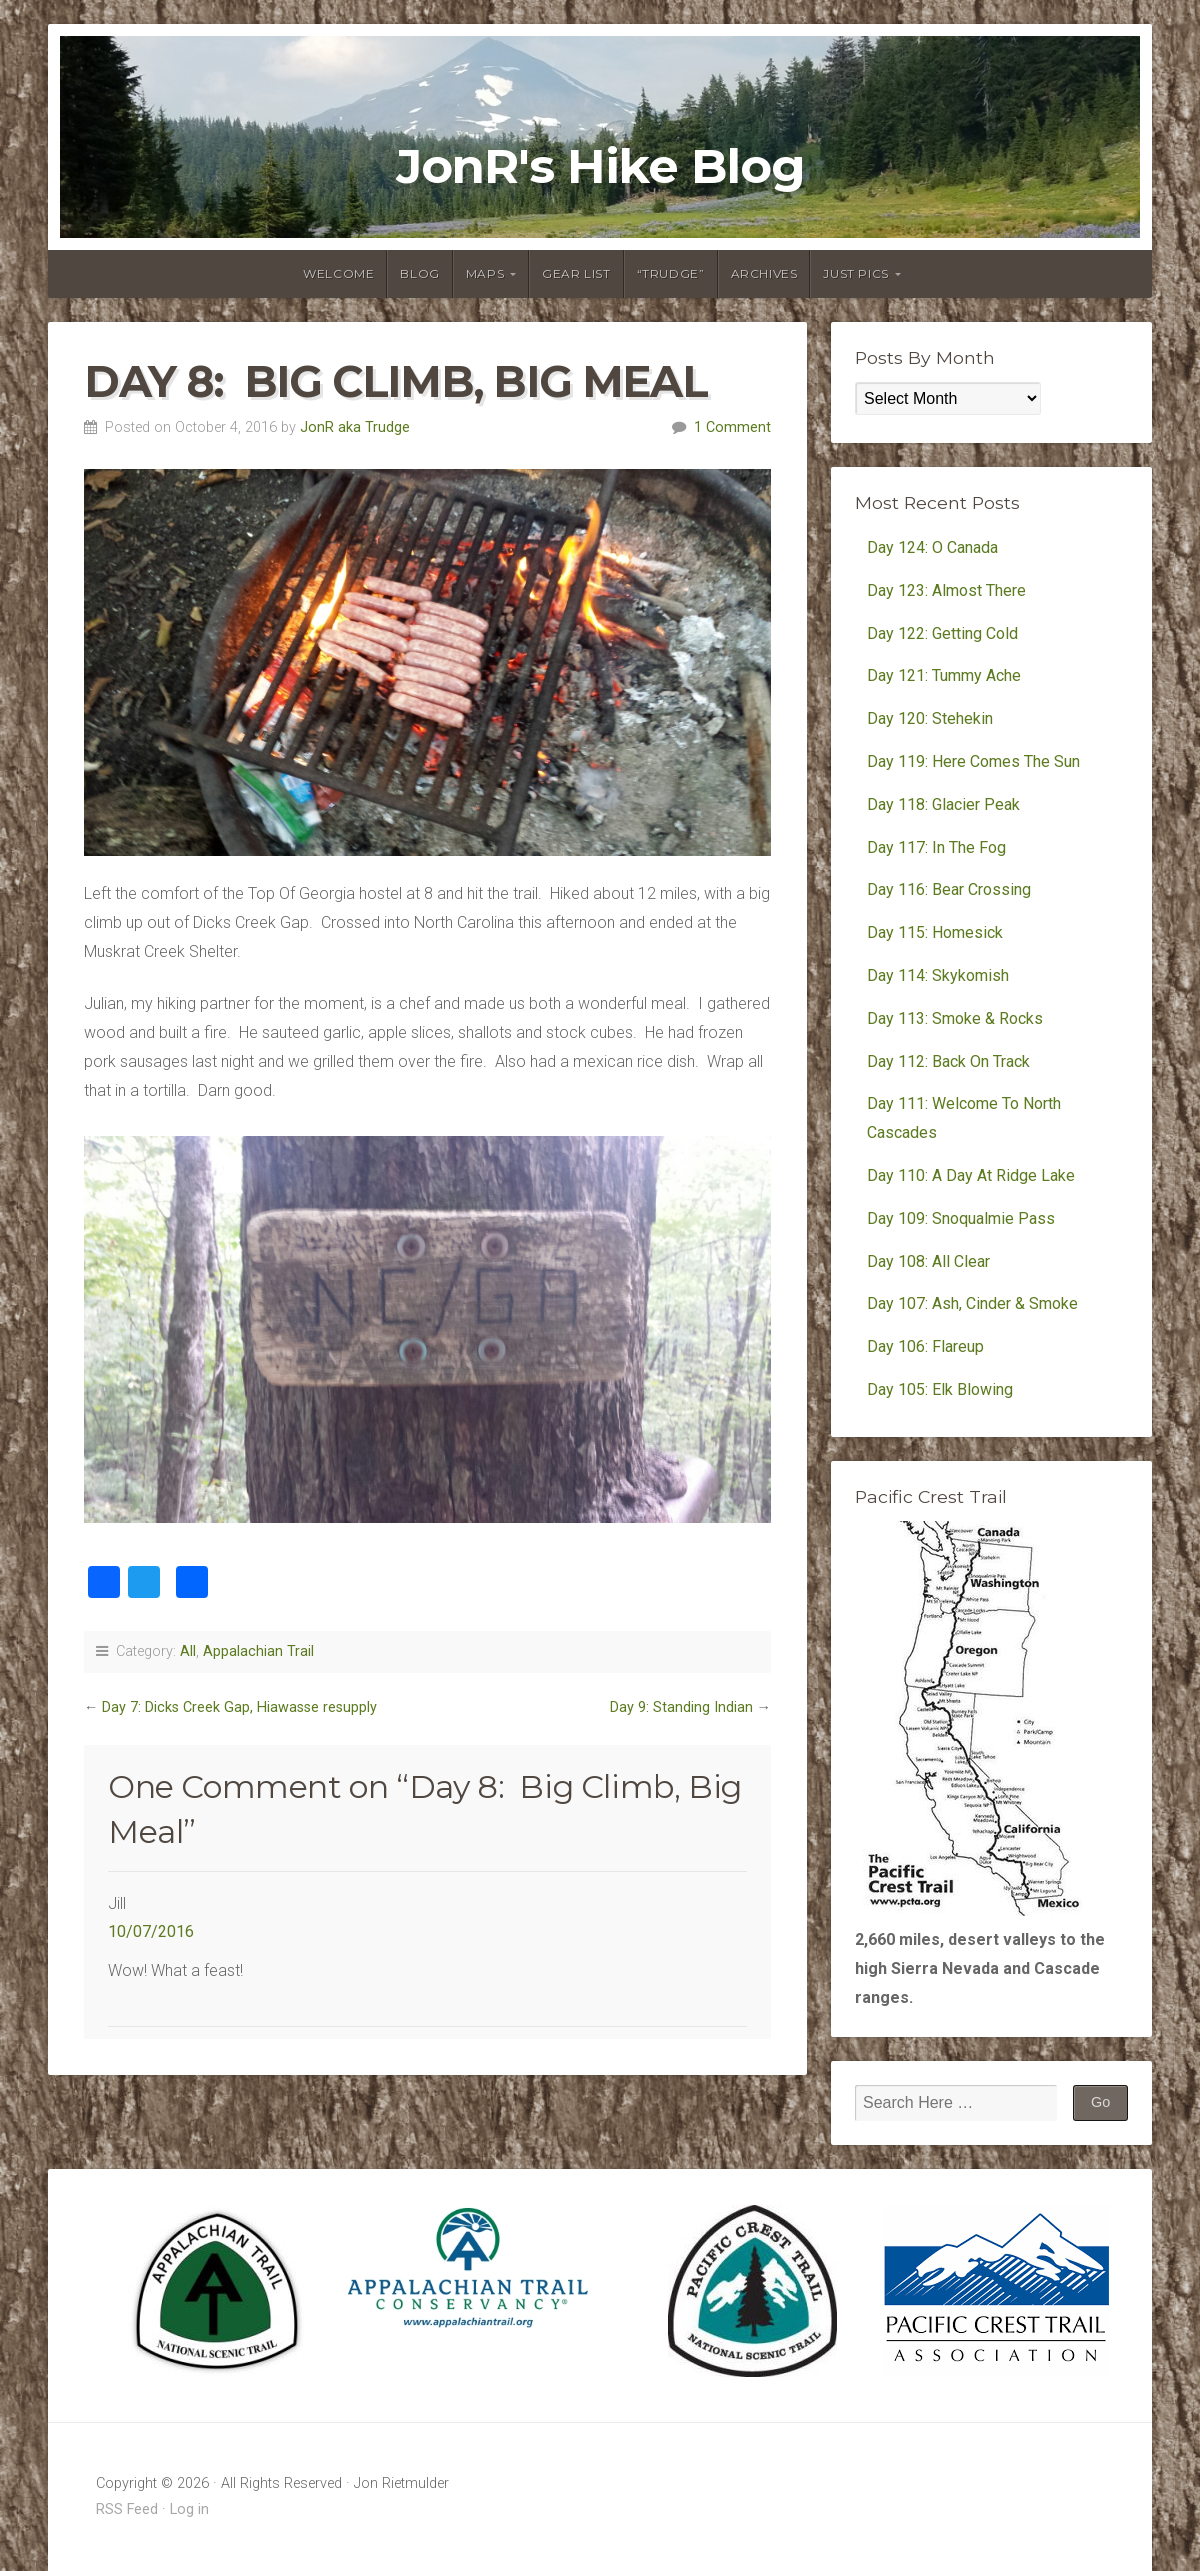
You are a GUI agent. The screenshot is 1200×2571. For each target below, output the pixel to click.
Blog (419, 273)
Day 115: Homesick (935, 932)
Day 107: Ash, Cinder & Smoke (972, 1303)
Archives (764, 273)
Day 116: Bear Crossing (949, 889)
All (188, 1651)
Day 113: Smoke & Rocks (955, 1018)
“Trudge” (671, 273)
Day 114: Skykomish (938, 975)
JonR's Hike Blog (600, 166)
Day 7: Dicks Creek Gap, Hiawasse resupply (239, 1707)
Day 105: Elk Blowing (940, 1389)
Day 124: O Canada (932, 547)
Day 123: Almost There (948, 590)
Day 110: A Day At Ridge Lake (971, 1175)
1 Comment (732, 427)
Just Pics (855, 273)
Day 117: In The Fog (936, 847)
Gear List (576, 273)
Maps (485, 273)
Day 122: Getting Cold (942, 633)
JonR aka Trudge (355, 427)
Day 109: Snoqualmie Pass (961, 1218)
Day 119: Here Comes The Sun (973, 761)
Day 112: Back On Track (948, 1061)
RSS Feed (127, 2509)
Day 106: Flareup (925, 1346)
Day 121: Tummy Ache (944, 675)
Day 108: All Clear (928, 1261)
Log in (189, 2509)
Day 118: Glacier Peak (943, 804)
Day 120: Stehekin (930, 718)
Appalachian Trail (258, 1651)
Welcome (338, 273)
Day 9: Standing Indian (681, 1707)
